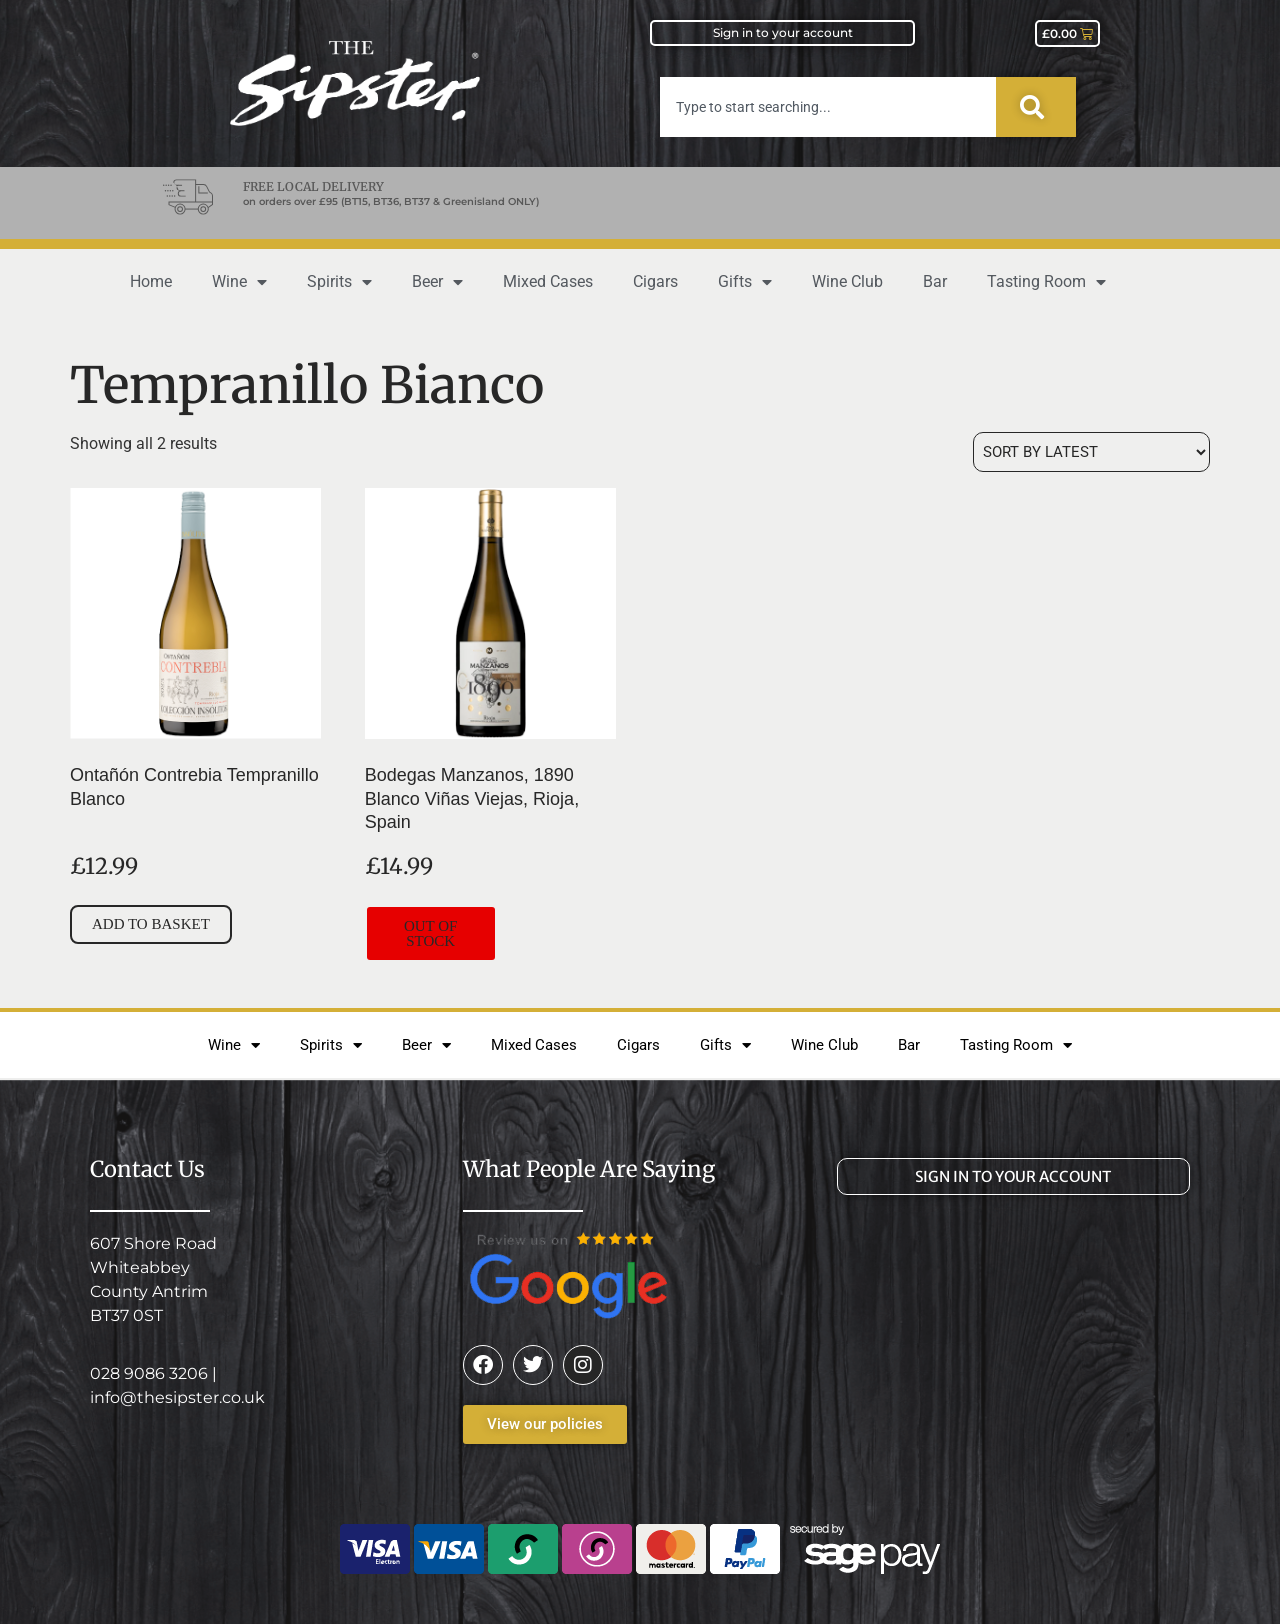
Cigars (655, 281)
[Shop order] (1091, 452)
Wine (239, 282)
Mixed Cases (548, 281)
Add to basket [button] (151, 924)
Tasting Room (1046, 282)
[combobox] (828, 107)
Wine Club (847, 281)
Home (151, 281)
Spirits (339, 282)
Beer (437, 282)
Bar (935, 281)
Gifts (745, 282)
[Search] (1036, 107)
